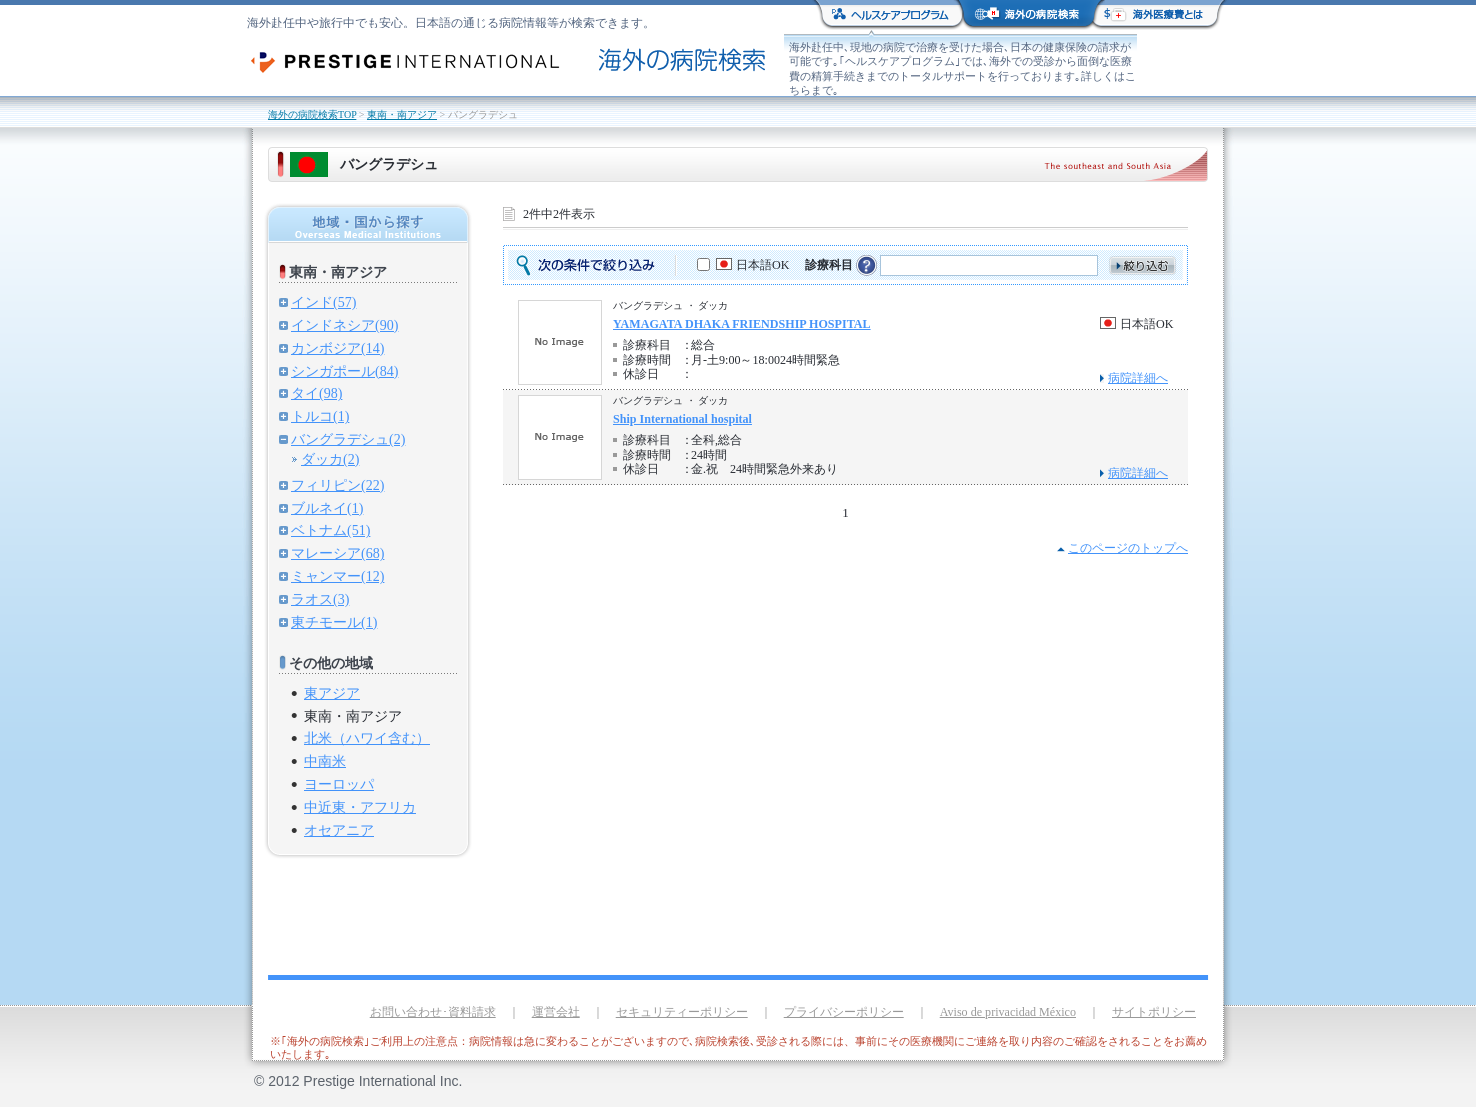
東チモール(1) (334, 622)
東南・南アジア (402, 114)
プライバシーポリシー (844, 1012)
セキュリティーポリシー (682, 1012)
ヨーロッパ (339, 784)
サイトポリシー (1154, 1012)
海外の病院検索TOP (312, 114)
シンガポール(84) (344, 371)
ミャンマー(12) (337, 576)
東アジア (332, 693)
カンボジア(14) (337, 348)
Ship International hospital (682, 419)
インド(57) (323, 302)
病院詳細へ (1138, 378)
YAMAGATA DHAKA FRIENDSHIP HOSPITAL (742, 324)
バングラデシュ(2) (348, 439)
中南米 (325, 761)
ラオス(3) (320, 599)
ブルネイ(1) (327, 508)
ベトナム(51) (330, 530)
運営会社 (556, 1012)
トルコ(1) (320, 416)
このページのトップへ (1128, 548)
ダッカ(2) (330, 459)
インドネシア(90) (344, 325)
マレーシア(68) (337, 553)
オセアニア (339, 830)
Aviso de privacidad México (1008, 1012)
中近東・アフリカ (360, 807)
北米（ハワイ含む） (367, 738)
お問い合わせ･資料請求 (433, 1012)
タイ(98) (316, 393)
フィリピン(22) (337, 485)
